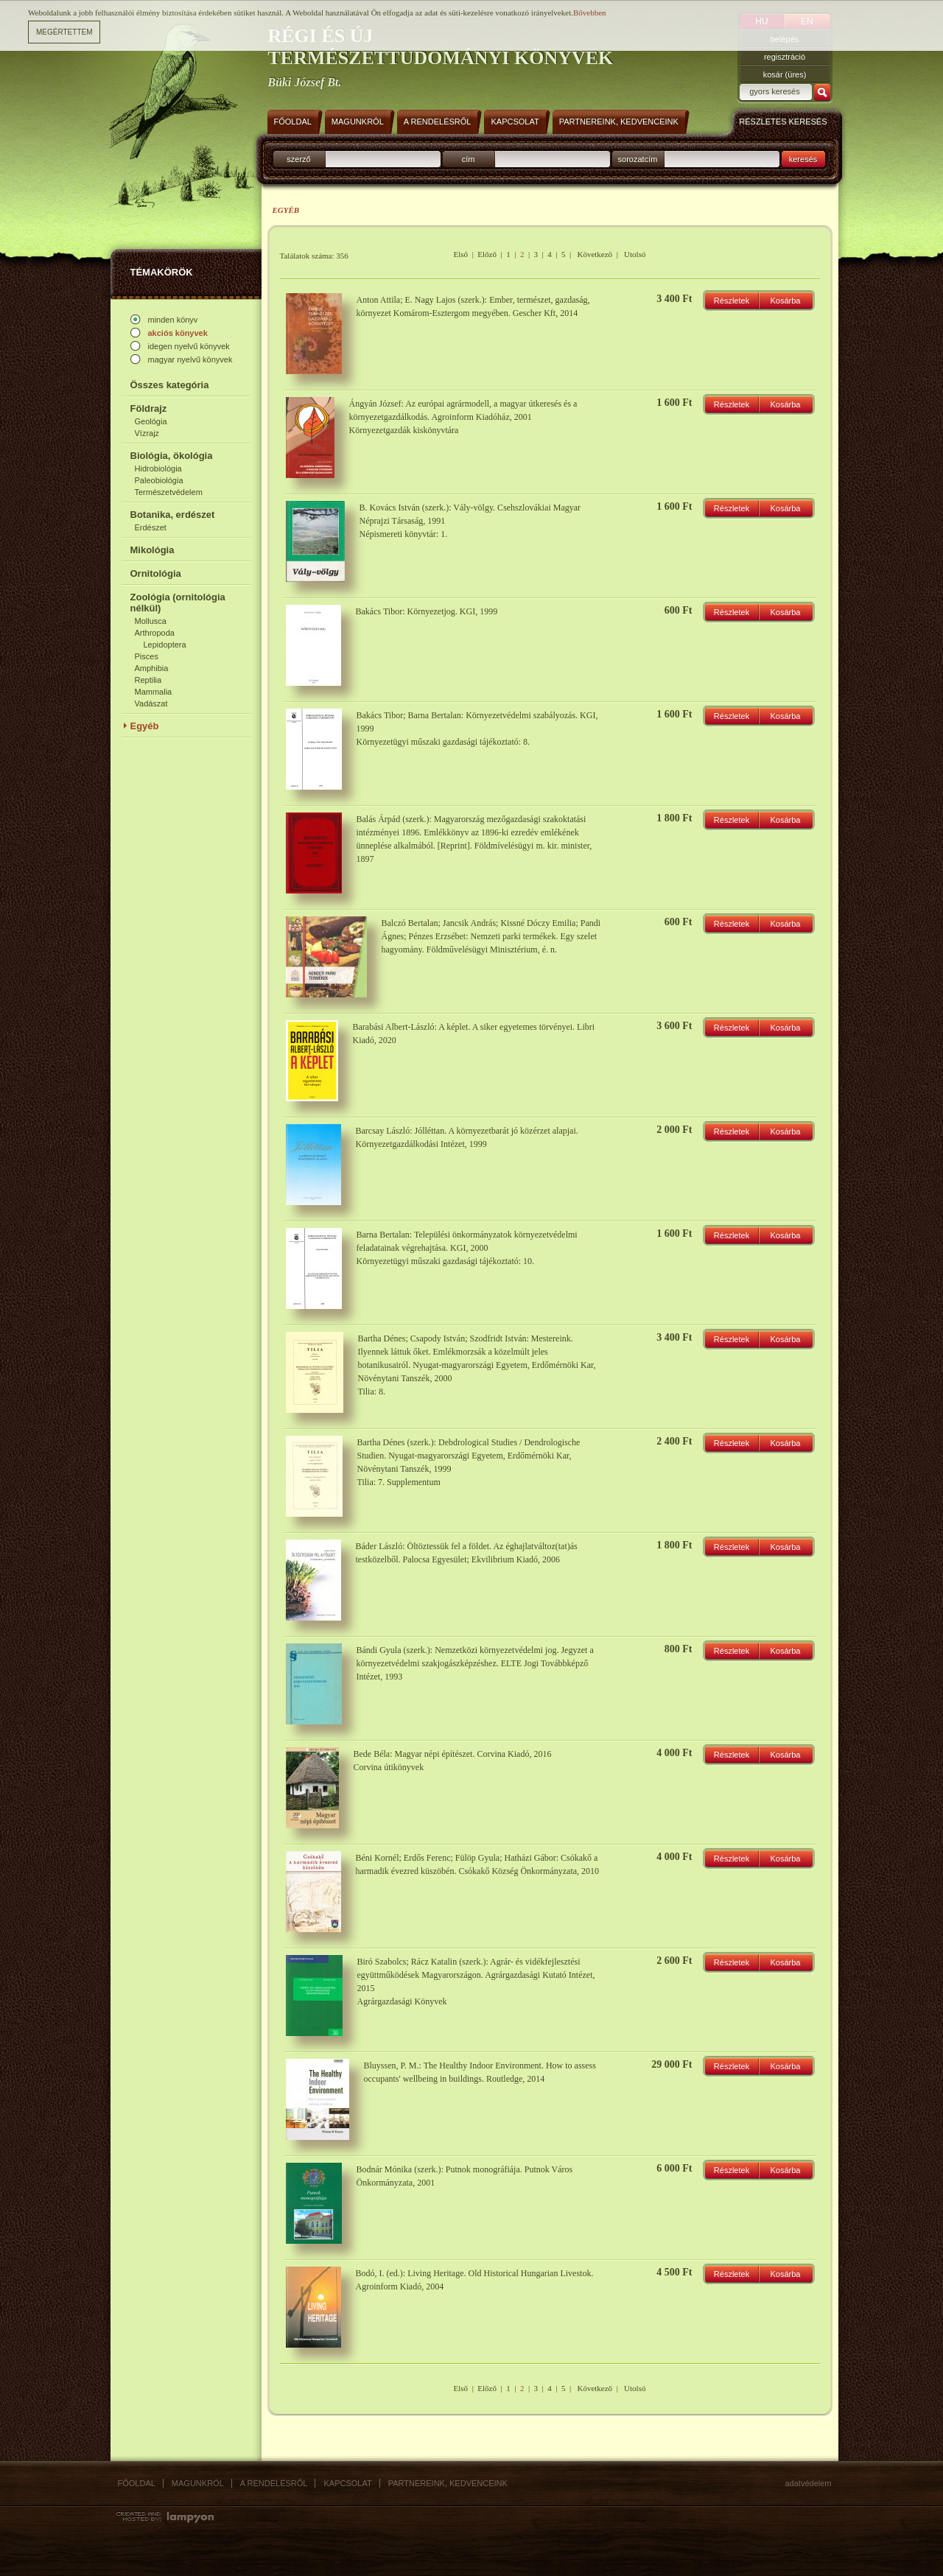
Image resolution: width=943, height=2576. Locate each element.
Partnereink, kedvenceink (448, 2483)
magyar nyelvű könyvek (190, 359)
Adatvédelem (808, 2483)
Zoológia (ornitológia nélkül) (177, 603)
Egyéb (144, 725)
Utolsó (634, 254)
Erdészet (150, 527)
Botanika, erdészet (172, 514)
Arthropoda (155, 632)
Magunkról (198, 2483)
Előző (487, 254)
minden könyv (173, 319)
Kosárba (786, 300)
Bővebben (589, 12)
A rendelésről (274, 2483)
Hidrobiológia (158, 468)
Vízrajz (147, 433)
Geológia (151, 421)
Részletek (731, 300)
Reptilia (148, 679)
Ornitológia (155, 573)
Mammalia (153, 691)
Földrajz (148, 408)
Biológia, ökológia (171, 455)
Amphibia (152, 668)
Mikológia (152, 549)
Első (461, 254)
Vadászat (151, 703)
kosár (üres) (785, 74)
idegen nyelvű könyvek (189, 346)
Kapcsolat (347, 2483)
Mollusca (150, 621)
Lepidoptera (165, 644)
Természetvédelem (169, 492)
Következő (594, 254)
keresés (803, 159)
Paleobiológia (159, 480)
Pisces (146, 656)
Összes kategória (169, 384)
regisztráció (784, 56)
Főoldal (136, 2483)
